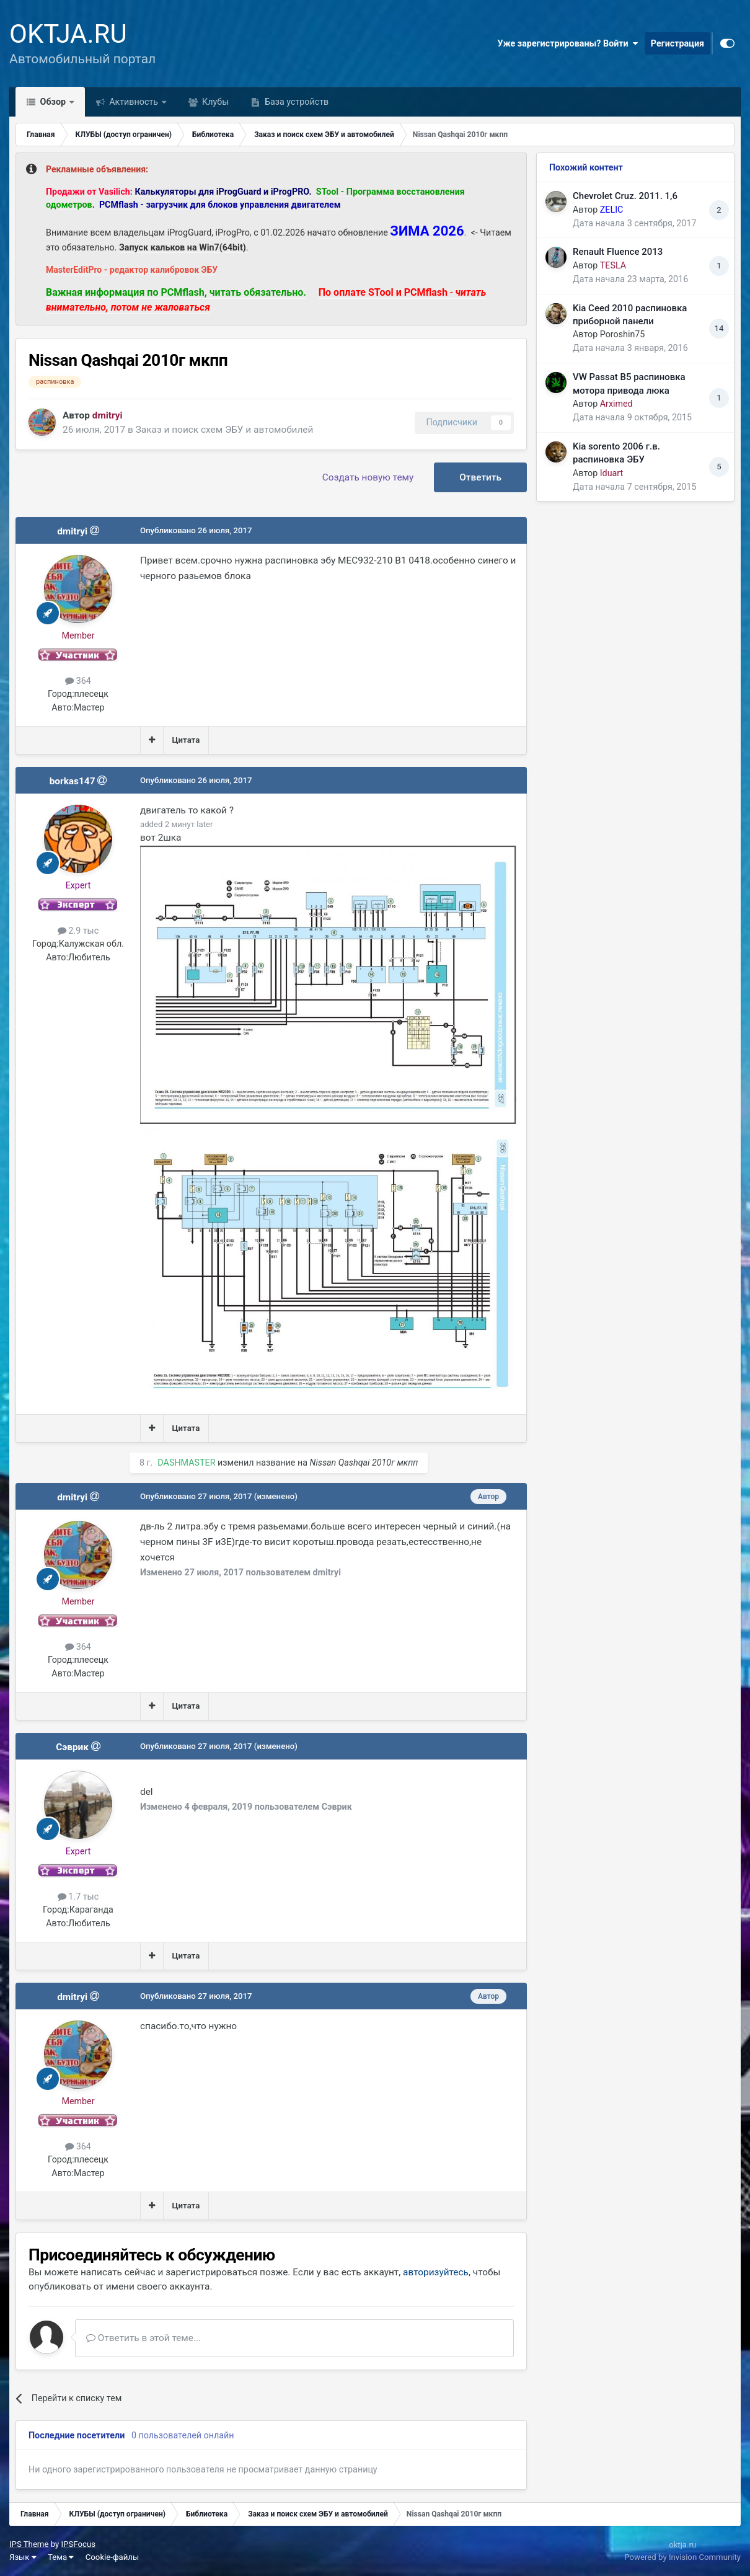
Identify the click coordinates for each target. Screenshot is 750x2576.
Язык (23, 2557)
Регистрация (677, 43)
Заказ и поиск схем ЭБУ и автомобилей (225, 429)
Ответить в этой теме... (143, 2338)
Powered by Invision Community (682, 2557)
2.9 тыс (78, 931)
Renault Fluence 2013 (618, 251)
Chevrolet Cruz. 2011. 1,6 (625, 195)
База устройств (295, 102)
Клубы (214, 102)
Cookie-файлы (112, 2557)
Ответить (480, 477)
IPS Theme (28, 2544)
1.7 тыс (78, 1896)
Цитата (186, 740)
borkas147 (72, 781)
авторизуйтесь (436, 2272)
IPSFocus (78, 2544)
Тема (61, 2557)
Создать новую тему (367, 477)
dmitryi (72, 531)
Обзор (53, 102)
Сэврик (72, 1747)
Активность (134, 102)
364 (78, 681)
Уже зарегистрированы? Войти (567, 43)
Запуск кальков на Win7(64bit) (182, 247)
